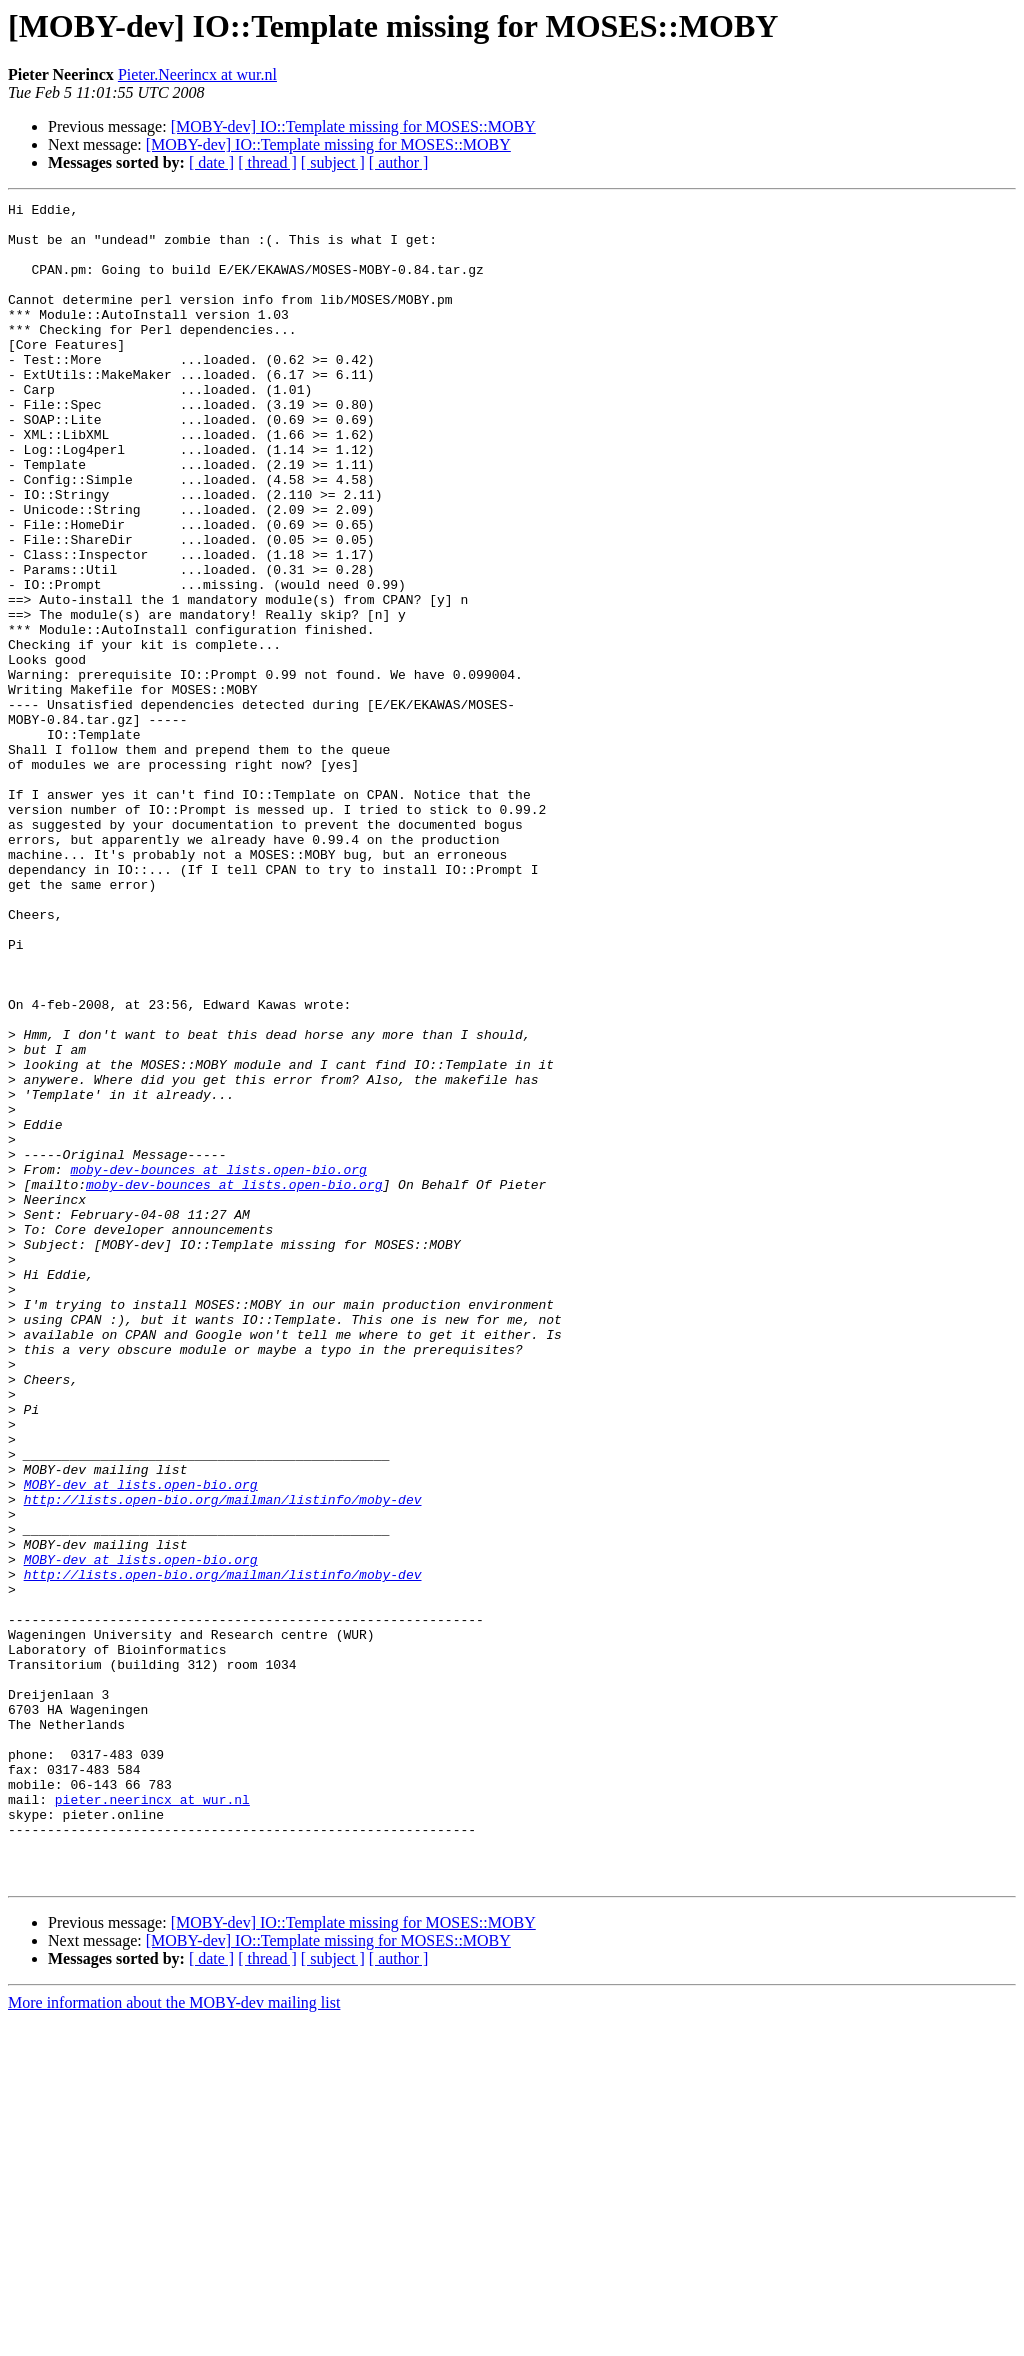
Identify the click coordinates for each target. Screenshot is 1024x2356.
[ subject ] (333, 162)
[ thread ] (267, 162)
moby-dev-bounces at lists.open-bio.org (218, 1364)
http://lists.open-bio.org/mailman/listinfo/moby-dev (223, 1760)
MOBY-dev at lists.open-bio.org (141, 1742)
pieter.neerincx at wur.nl (152, 2120)
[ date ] (211, 162)
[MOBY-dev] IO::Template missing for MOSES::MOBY (353, 126)
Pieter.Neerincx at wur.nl (197, 74)
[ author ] (399, 162)
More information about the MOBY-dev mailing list (174, 2338)
